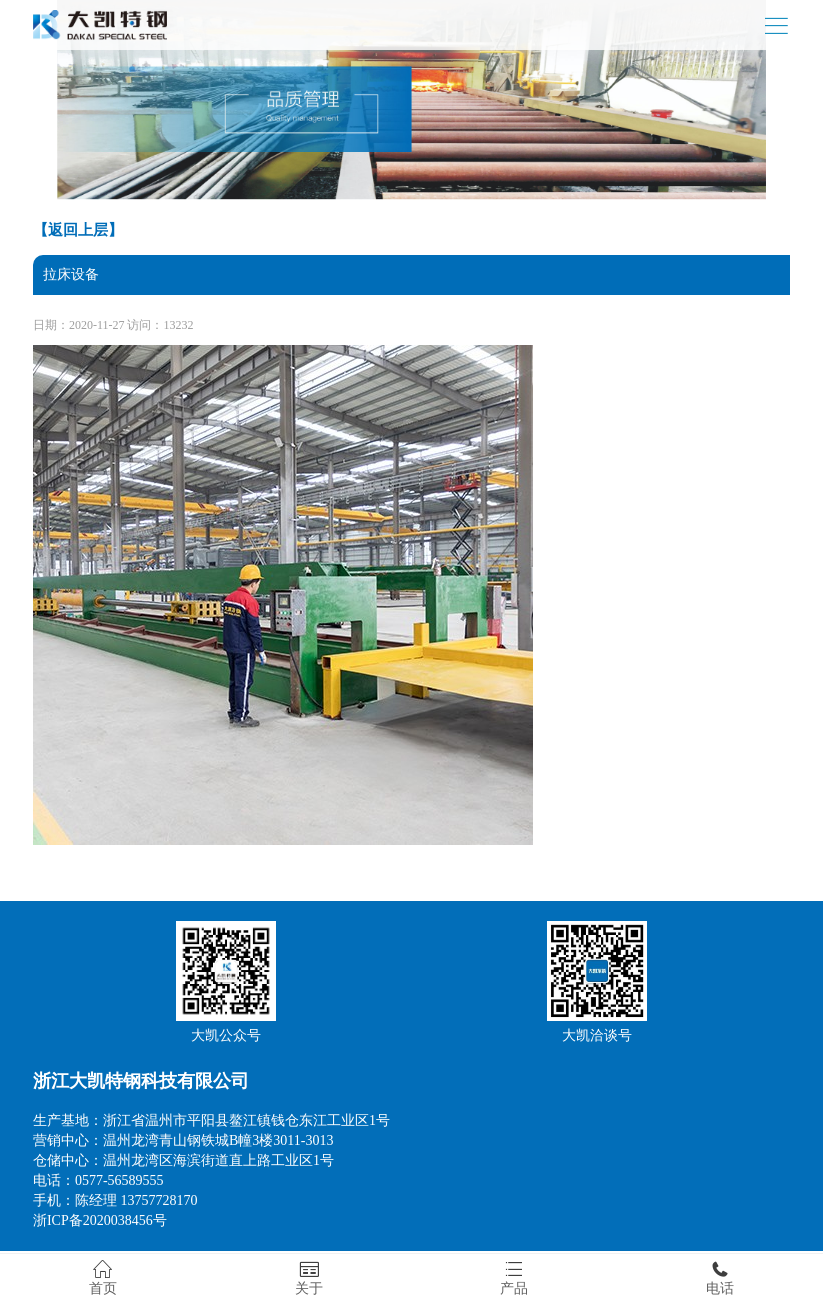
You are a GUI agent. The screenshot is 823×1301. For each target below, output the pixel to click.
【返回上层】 (78, 230)
